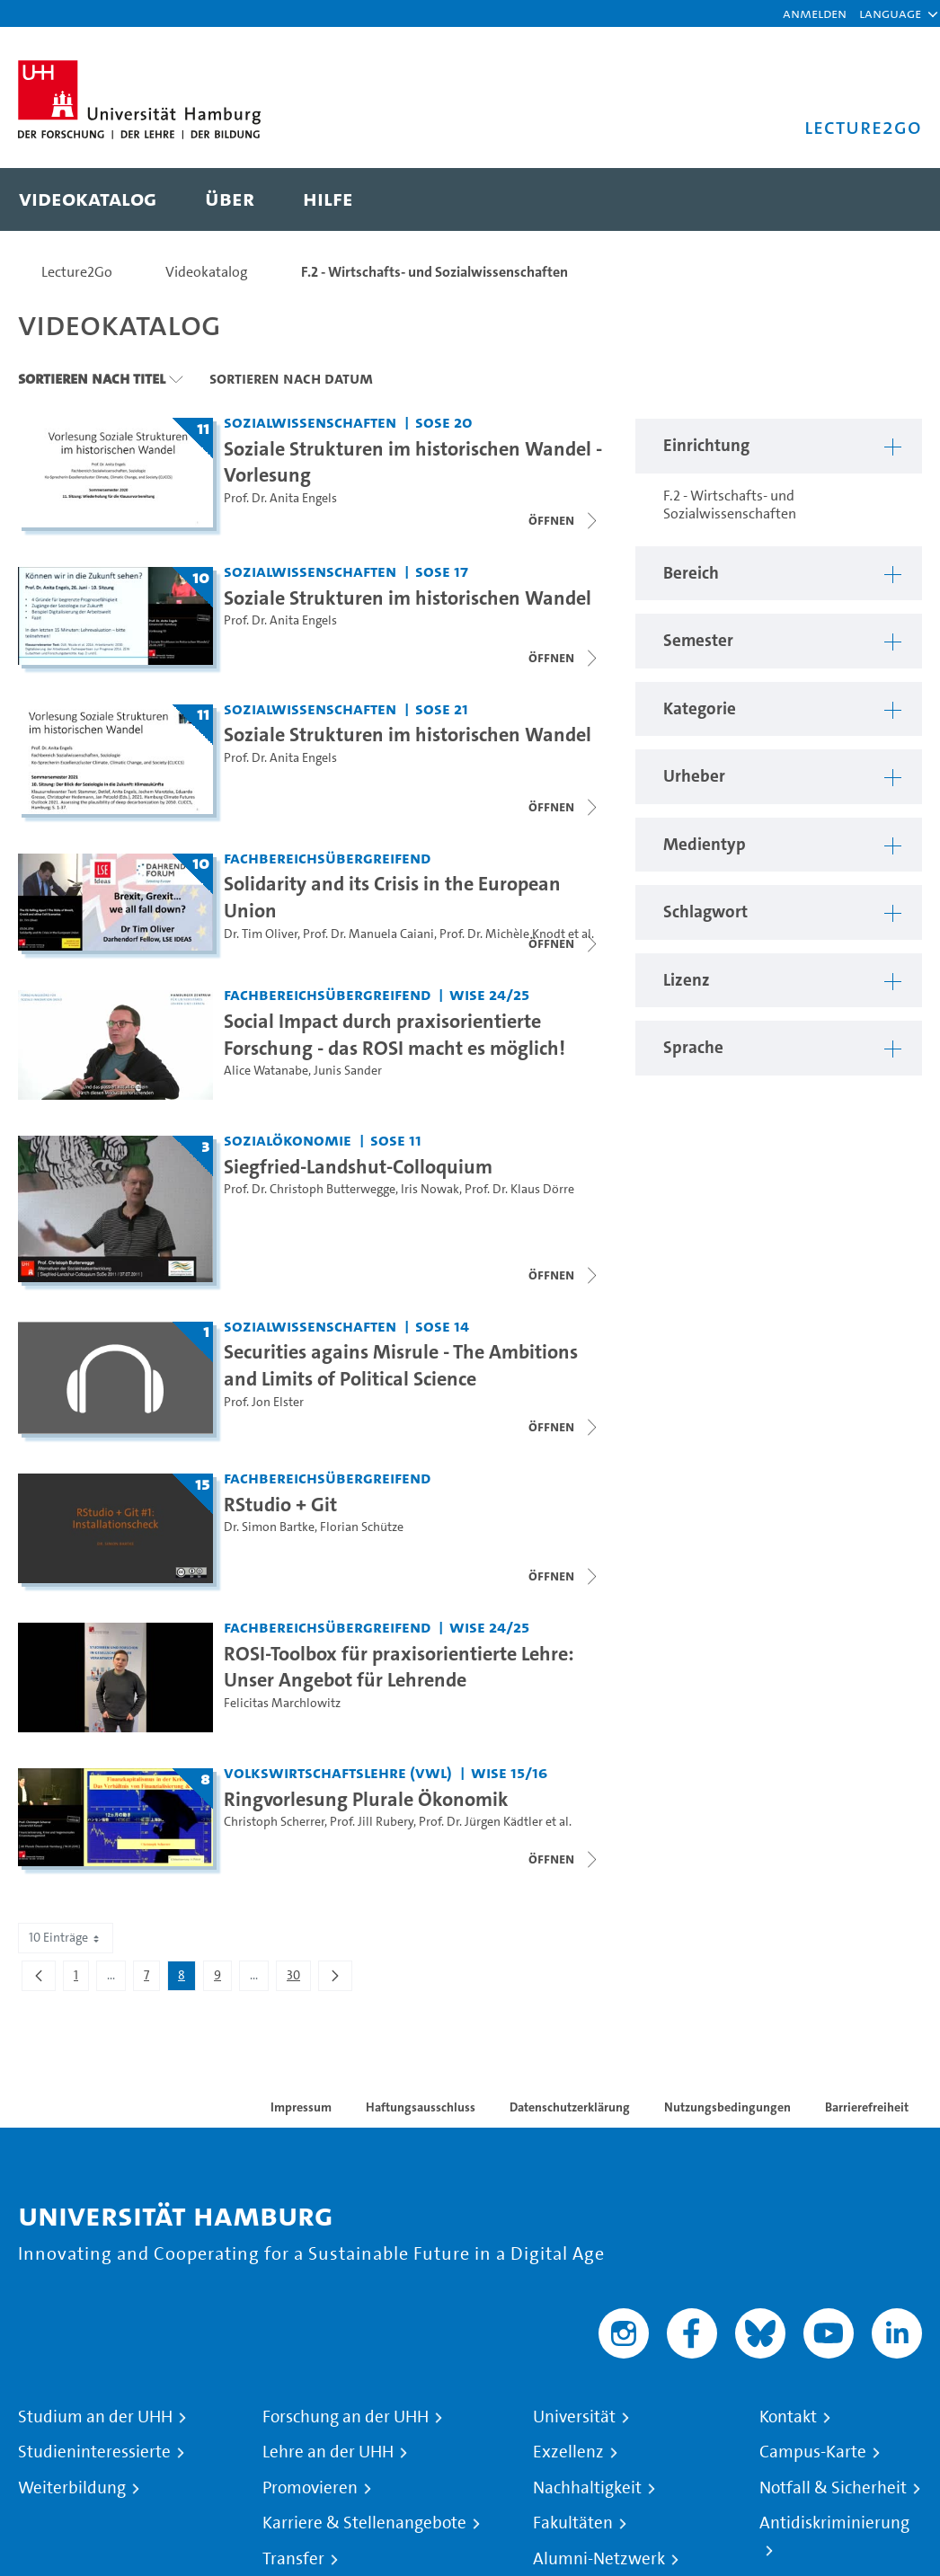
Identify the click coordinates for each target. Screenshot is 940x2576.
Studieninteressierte (94, 2452)
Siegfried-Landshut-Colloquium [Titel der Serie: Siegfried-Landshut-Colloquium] (358, 1166)
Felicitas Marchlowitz (282, 1703)
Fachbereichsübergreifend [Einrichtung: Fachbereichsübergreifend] (327, 857)
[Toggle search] (890, 199)
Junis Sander (348, 1070)
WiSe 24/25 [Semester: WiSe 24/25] (489, 994)
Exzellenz (568, 2452)
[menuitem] (88, 199)
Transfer (293, 2559)
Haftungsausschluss (420, 2107)
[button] (890, 13)
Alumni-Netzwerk (599, 2559)
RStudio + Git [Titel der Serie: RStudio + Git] (280, 1504)
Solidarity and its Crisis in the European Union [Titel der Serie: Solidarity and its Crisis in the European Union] (392, 897)
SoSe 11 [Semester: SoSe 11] (395, 1140)
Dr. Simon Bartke (269, 1527)
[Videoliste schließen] (564, 520)
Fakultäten (573, 2523)
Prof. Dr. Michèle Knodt (502, 934)
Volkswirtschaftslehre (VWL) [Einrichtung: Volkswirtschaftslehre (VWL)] (338, 1772)
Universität (574, 2417)
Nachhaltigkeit (587, 2488)
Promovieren (310, 2488)
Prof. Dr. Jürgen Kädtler (481, 1821)
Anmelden (815, 13)
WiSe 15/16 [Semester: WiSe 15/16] (509, 1772)
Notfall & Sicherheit (833, 2488)
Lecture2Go (76, 271)
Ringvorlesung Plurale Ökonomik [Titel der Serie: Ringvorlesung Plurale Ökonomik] (366, 1798)
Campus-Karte (812, 2452)
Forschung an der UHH (345, 2417)
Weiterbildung (72, 2488)
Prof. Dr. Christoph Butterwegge (309, 1189)
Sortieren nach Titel (91, 378)
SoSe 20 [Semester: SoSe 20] (444, 422)
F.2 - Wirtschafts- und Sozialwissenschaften (434, 271)
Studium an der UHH (95, 2417)
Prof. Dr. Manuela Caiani (368, 934)
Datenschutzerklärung (570, 2107)
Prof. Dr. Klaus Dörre (519, 1189)
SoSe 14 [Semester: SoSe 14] (442, 1326)
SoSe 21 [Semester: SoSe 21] (441, 708)
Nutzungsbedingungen (727, 2107)
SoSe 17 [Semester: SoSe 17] (441, 571)
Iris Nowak (430, 1189)
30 (298, 1978)
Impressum (301, 2107)
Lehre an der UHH (328, 2452)
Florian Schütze (361, 1527)
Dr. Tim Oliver (260, 934)
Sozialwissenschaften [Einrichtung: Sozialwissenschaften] (310, 422)
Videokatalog (206, 271)
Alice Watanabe (266, 1070)
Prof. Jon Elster (264, 1402)
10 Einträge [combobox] (65, 1937)
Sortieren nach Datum (291, 378)
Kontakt (788, 2417)
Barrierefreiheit (867, 2107)
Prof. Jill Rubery (371, 1821)
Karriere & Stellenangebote (364, 2523)
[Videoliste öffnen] (564, 657)
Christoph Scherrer (274, 1821)
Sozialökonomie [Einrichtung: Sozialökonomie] (287, 1140)
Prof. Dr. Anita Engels (280, 498)
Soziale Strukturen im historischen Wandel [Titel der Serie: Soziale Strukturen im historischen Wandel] (407, 597)
